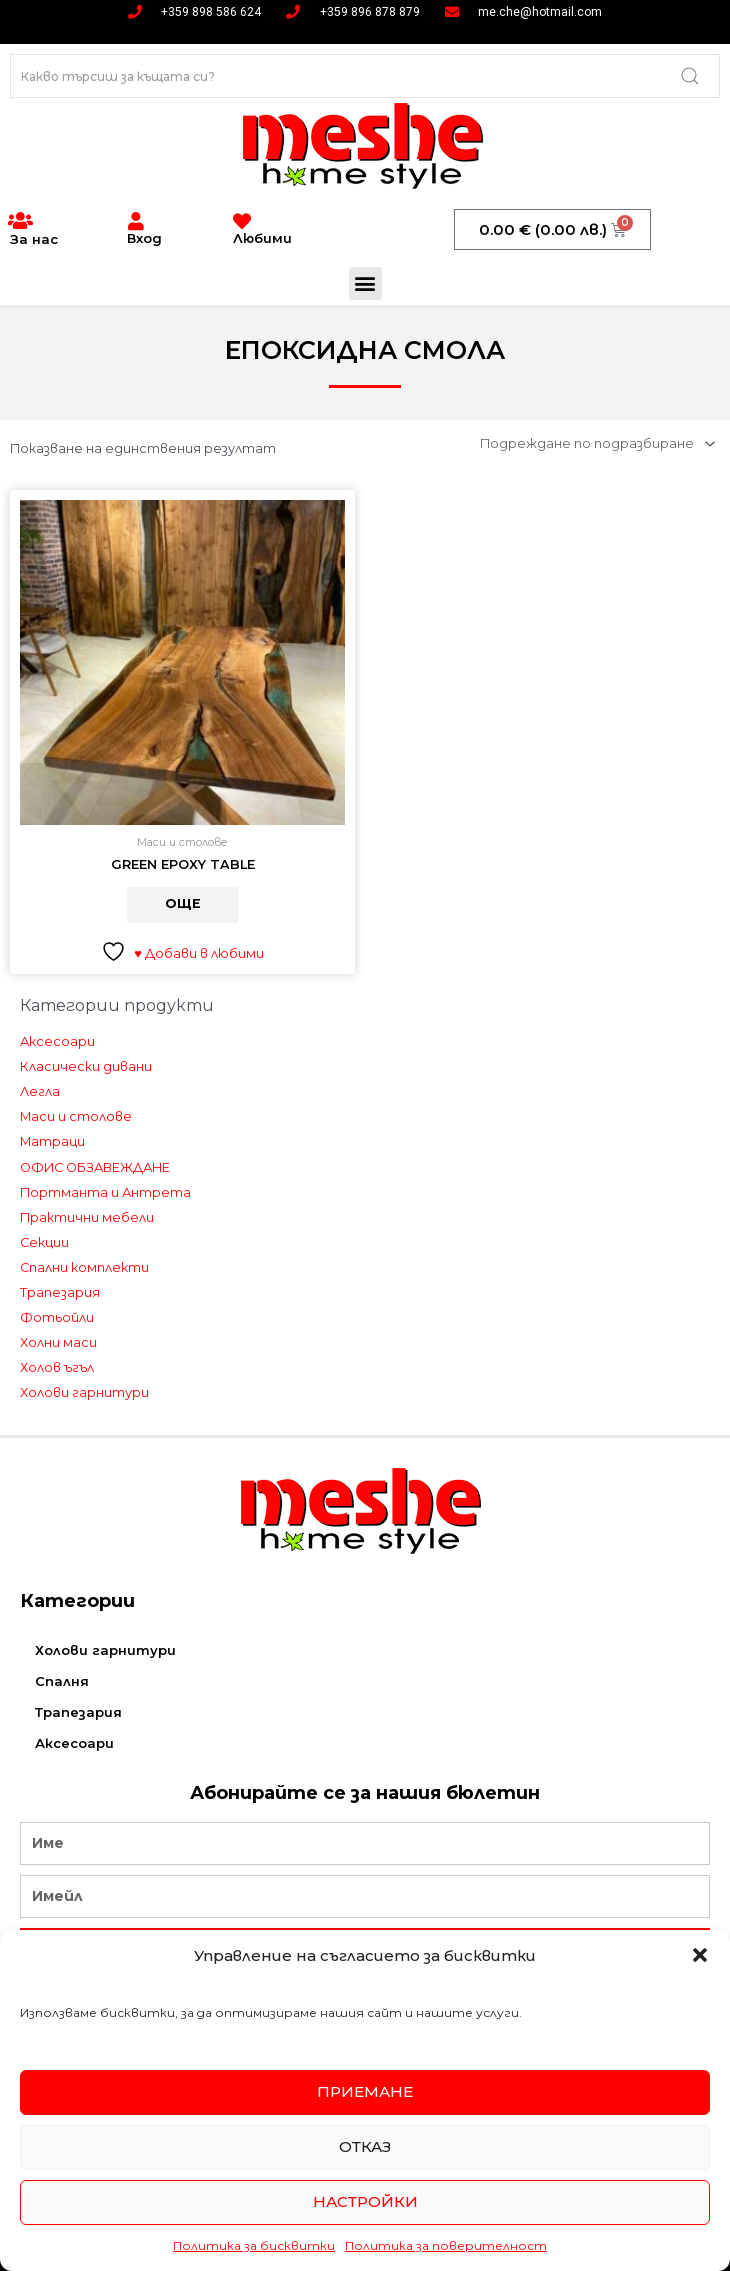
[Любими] (242, 221)
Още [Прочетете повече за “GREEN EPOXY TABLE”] (183, 904)
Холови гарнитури (84, 1393)
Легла (40, 1092)
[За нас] (20, 221)
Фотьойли (57, 1318)
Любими (262, 238)
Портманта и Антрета (105, 1192)
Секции (44, 1242)
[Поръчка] (595, 444)
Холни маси (58, 1343)
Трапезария (60, 1292)
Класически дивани (86, 1067)
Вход (144, 238)
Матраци (52, 1142)
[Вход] (136, 221)
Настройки (365, 2201)
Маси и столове (76, 1117)
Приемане (365, 2091)
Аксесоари (57, 1042)
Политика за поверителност (446, 2245)
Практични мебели (87, 1217)
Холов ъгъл (57, 1368)
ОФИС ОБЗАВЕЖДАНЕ (95, 1167)
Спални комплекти (84, 1267)
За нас (34, 239)
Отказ (365, 2146)
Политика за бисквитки (254, 2245)
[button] (700, 1955)
